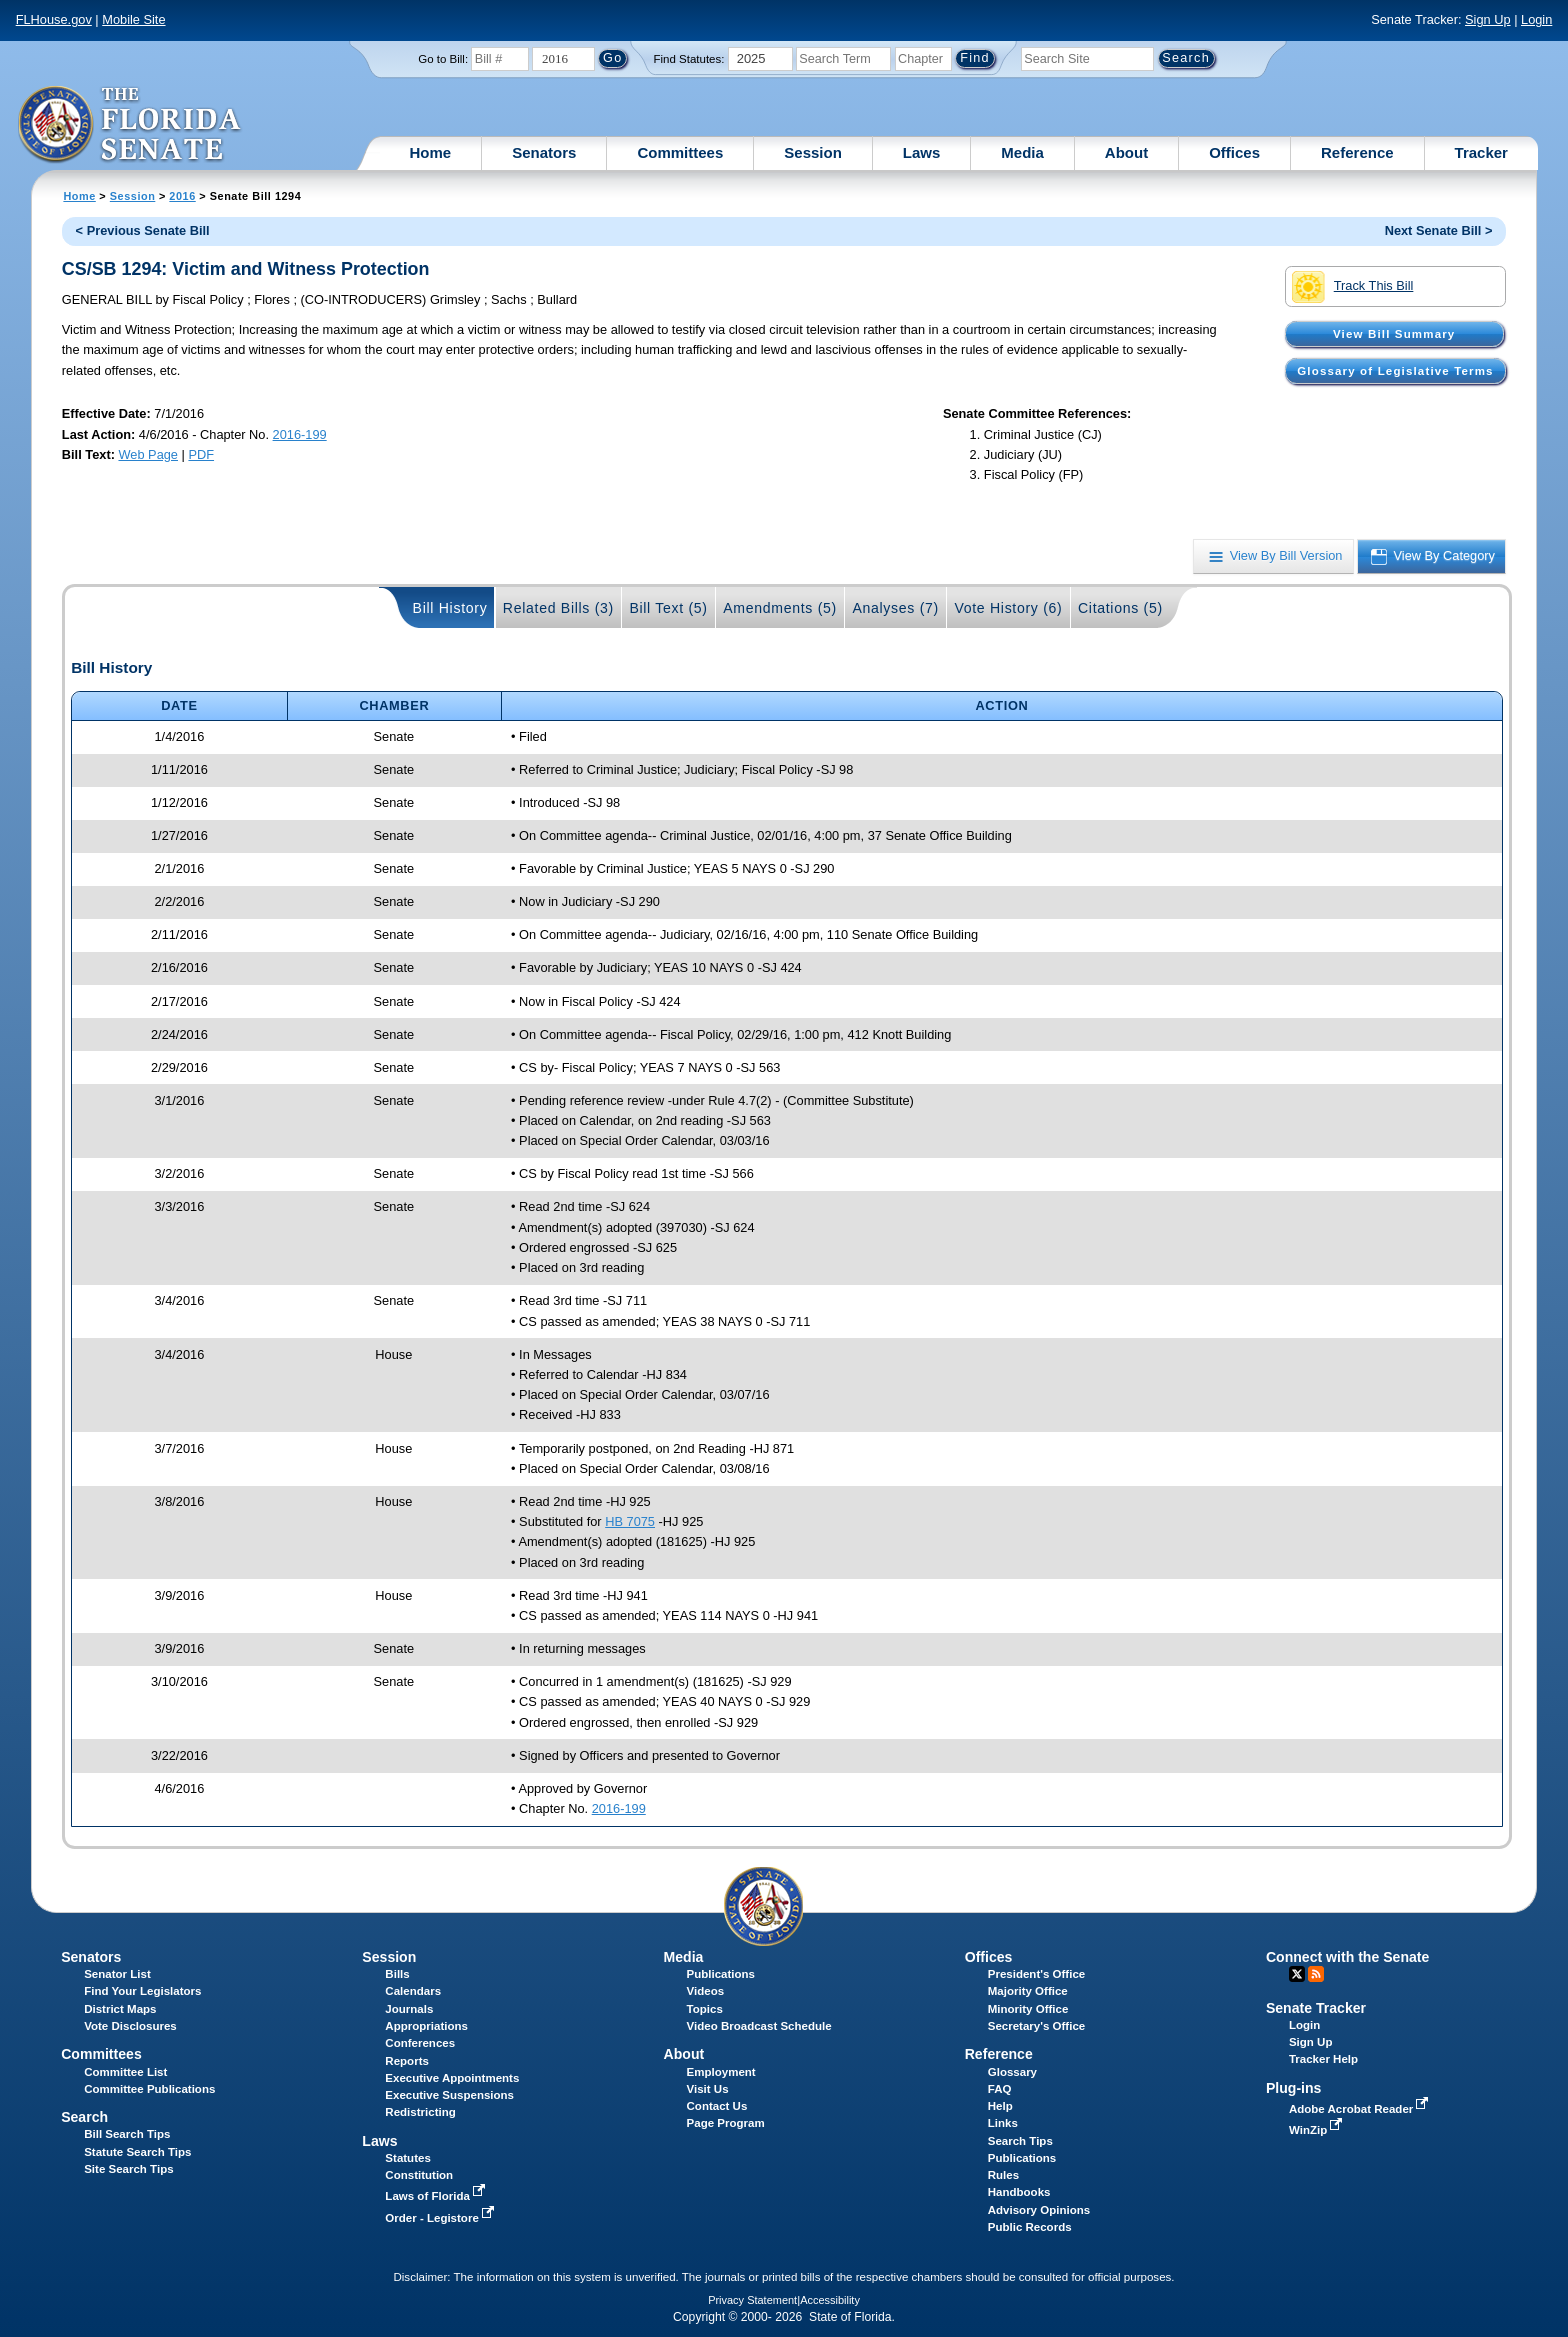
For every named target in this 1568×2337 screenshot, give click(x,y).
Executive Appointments (452, 2078)
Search (84, 2117)
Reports (407, 2061)
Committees (680, 152)
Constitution (419, 2175)
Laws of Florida (437, 2196)
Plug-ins (1294, 2088)
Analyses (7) (895, 608)
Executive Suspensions (449, 2095)
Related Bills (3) (558, 608)
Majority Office (1028, 1991)
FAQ (1000, 2089)
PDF (201, 454)
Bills (397, 1974)
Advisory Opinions (1039, 2210)
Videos (706, 1991)
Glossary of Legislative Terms (1395, 371)
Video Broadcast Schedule (759, 2026)
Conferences (420, 2043)
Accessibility (830, 2300)
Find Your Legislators (142, 1991)
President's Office (1036, 1974)
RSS (1316, 1974)
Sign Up (1488, 19)
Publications (721, 1974)
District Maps (120, 2009)
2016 (182, 196)
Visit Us (708, 2089)
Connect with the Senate (1347, 1957)
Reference (1357, 152)
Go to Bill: (443, 59)
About (1126, 152)
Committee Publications (149, 2089)
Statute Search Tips (137, 2152)
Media (1022, 152)
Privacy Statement (752, 2300)
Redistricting (420, 2112)
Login (1536, 19)
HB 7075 (630, 1521)
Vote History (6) (1008, 608)
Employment (721, 2072)
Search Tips (1020, 2141)
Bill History (450, 608)
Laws (922, 152)
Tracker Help (1323, 2059)
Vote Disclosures (130, 2026)
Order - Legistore (441, 2218)
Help (1000, 2106)
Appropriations (426, 2026)
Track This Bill (1352, 287)
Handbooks (1019, 2192)
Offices (1234, 152)
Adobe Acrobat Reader (1361, 2109)
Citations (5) (1120, 608)
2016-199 (300, 434)
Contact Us (717, 2106)
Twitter (1297, 1974)
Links (1003, 2123)
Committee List (125, 2072)
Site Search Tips (128, 2169)
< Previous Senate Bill (143, 230)
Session (813, 152)
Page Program (726, 2123)
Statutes (407, 2158)
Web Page (148, 454)
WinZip (1317, 2130)
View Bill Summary (1394, 334)
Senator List (117, 1974)
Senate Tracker (1316, 2008)
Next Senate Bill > (1439, 230)
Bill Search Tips (127, 2134)
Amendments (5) (780, 608)
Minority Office (1028, 2009)
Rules (1003, 2175)
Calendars (413, 1991)
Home (431, 152)
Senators (544, 152)
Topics (705, 2009)
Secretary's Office (1036, 2026)
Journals (409, 2009)
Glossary (1012, 2072)
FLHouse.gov (54, 19)
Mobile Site (133, 19)
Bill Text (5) (668, 608)
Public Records (1030, 2227)
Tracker (1481, 152)
